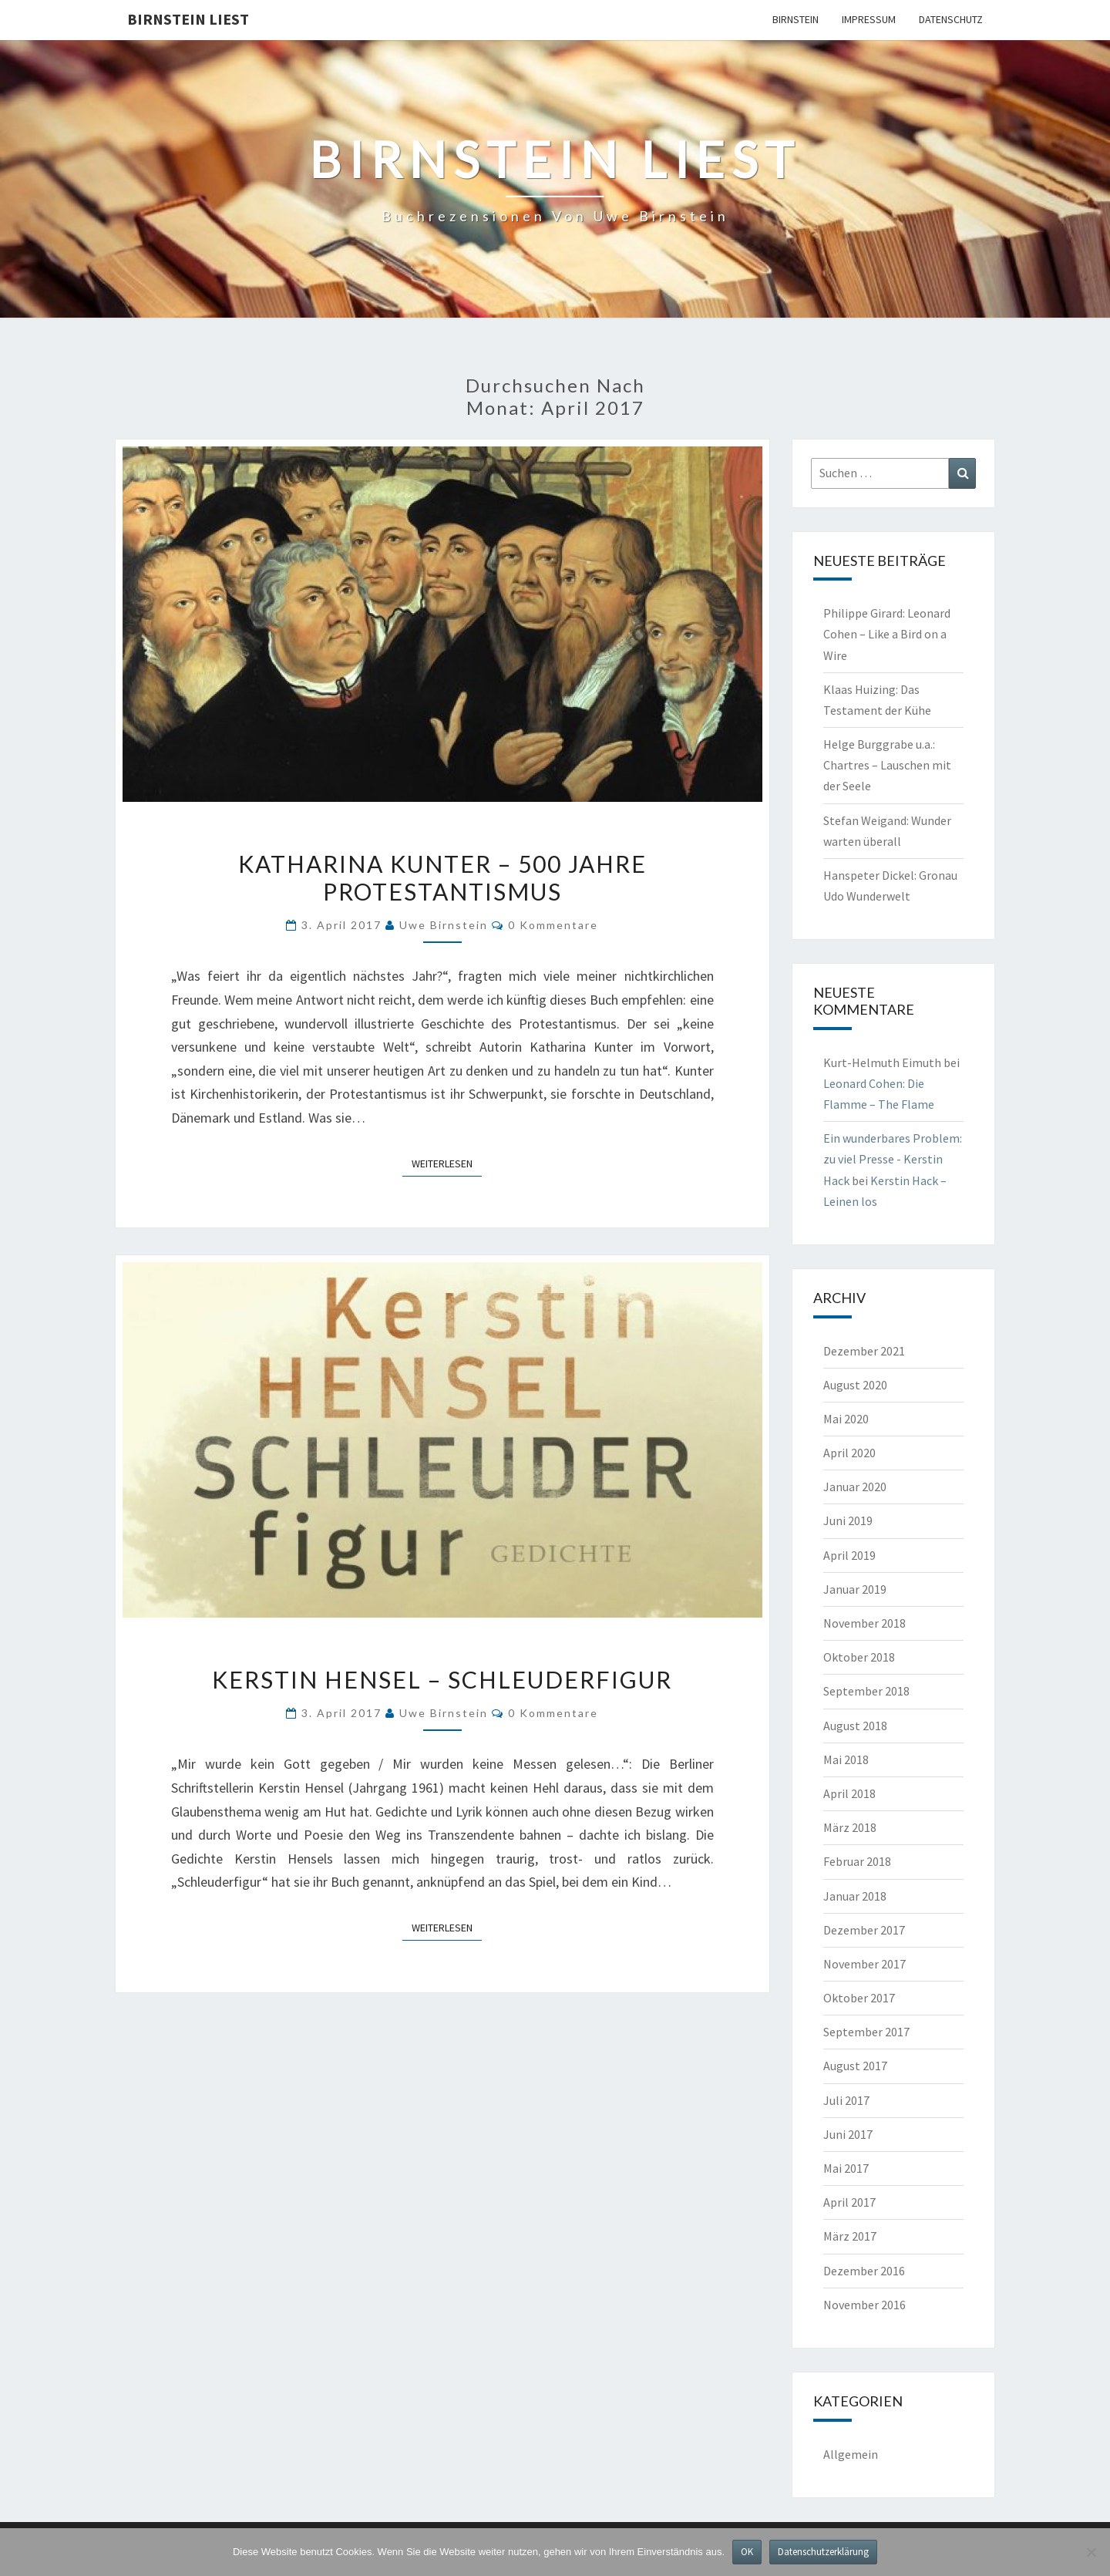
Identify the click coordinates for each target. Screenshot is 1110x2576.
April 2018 (849, 1793)
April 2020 (849, 1452)
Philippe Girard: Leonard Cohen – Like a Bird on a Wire (886, 633)
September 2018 (866, 1691)
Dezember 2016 (864, 2270)
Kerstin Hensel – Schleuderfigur (442, 1679)
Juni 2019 (848, 1520)
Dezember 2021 (864, 1351)
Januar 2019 (854, 1589)
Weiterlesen (447, 1162)
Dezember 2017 (864, 1930)
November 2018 (864, 1623)
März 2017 (849, 2236)
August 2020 (855, 1384)
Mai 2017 (846, 2168)
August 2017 (855, 2065)
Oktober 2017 (859, 1997)
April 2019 (849, 1555)
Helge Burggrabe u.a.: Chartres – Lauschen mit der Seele (887, 764)
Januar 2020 (854, 1486)
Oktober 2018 (859, 1657)
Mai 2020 (846, 1418)
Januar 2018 (854, 1896)
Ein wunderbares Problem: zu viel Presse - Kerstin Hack (892, 1158)
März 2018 (849, 1827)
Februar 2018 (857, 1861)
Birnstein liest (188, 19)
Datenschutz (951, 19)
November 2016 (864, 2304)
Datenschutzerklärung (823, 2551)
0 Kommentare (553, 924)
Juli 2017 (846, 2100)
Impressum (869, 19)
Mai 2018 (846, 1759)
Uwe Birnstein (443, 924)
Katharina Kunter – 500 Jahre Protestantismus (442, 877)
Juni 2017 (848, 2134)
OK (747, 2551)
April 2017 (849, 2202)
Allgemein (850, 2454)
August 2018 (855, 1725)
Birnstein (795, 19)
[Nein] (1090, 2552)
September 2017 (866, 2031)
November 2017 (864, 1964)
